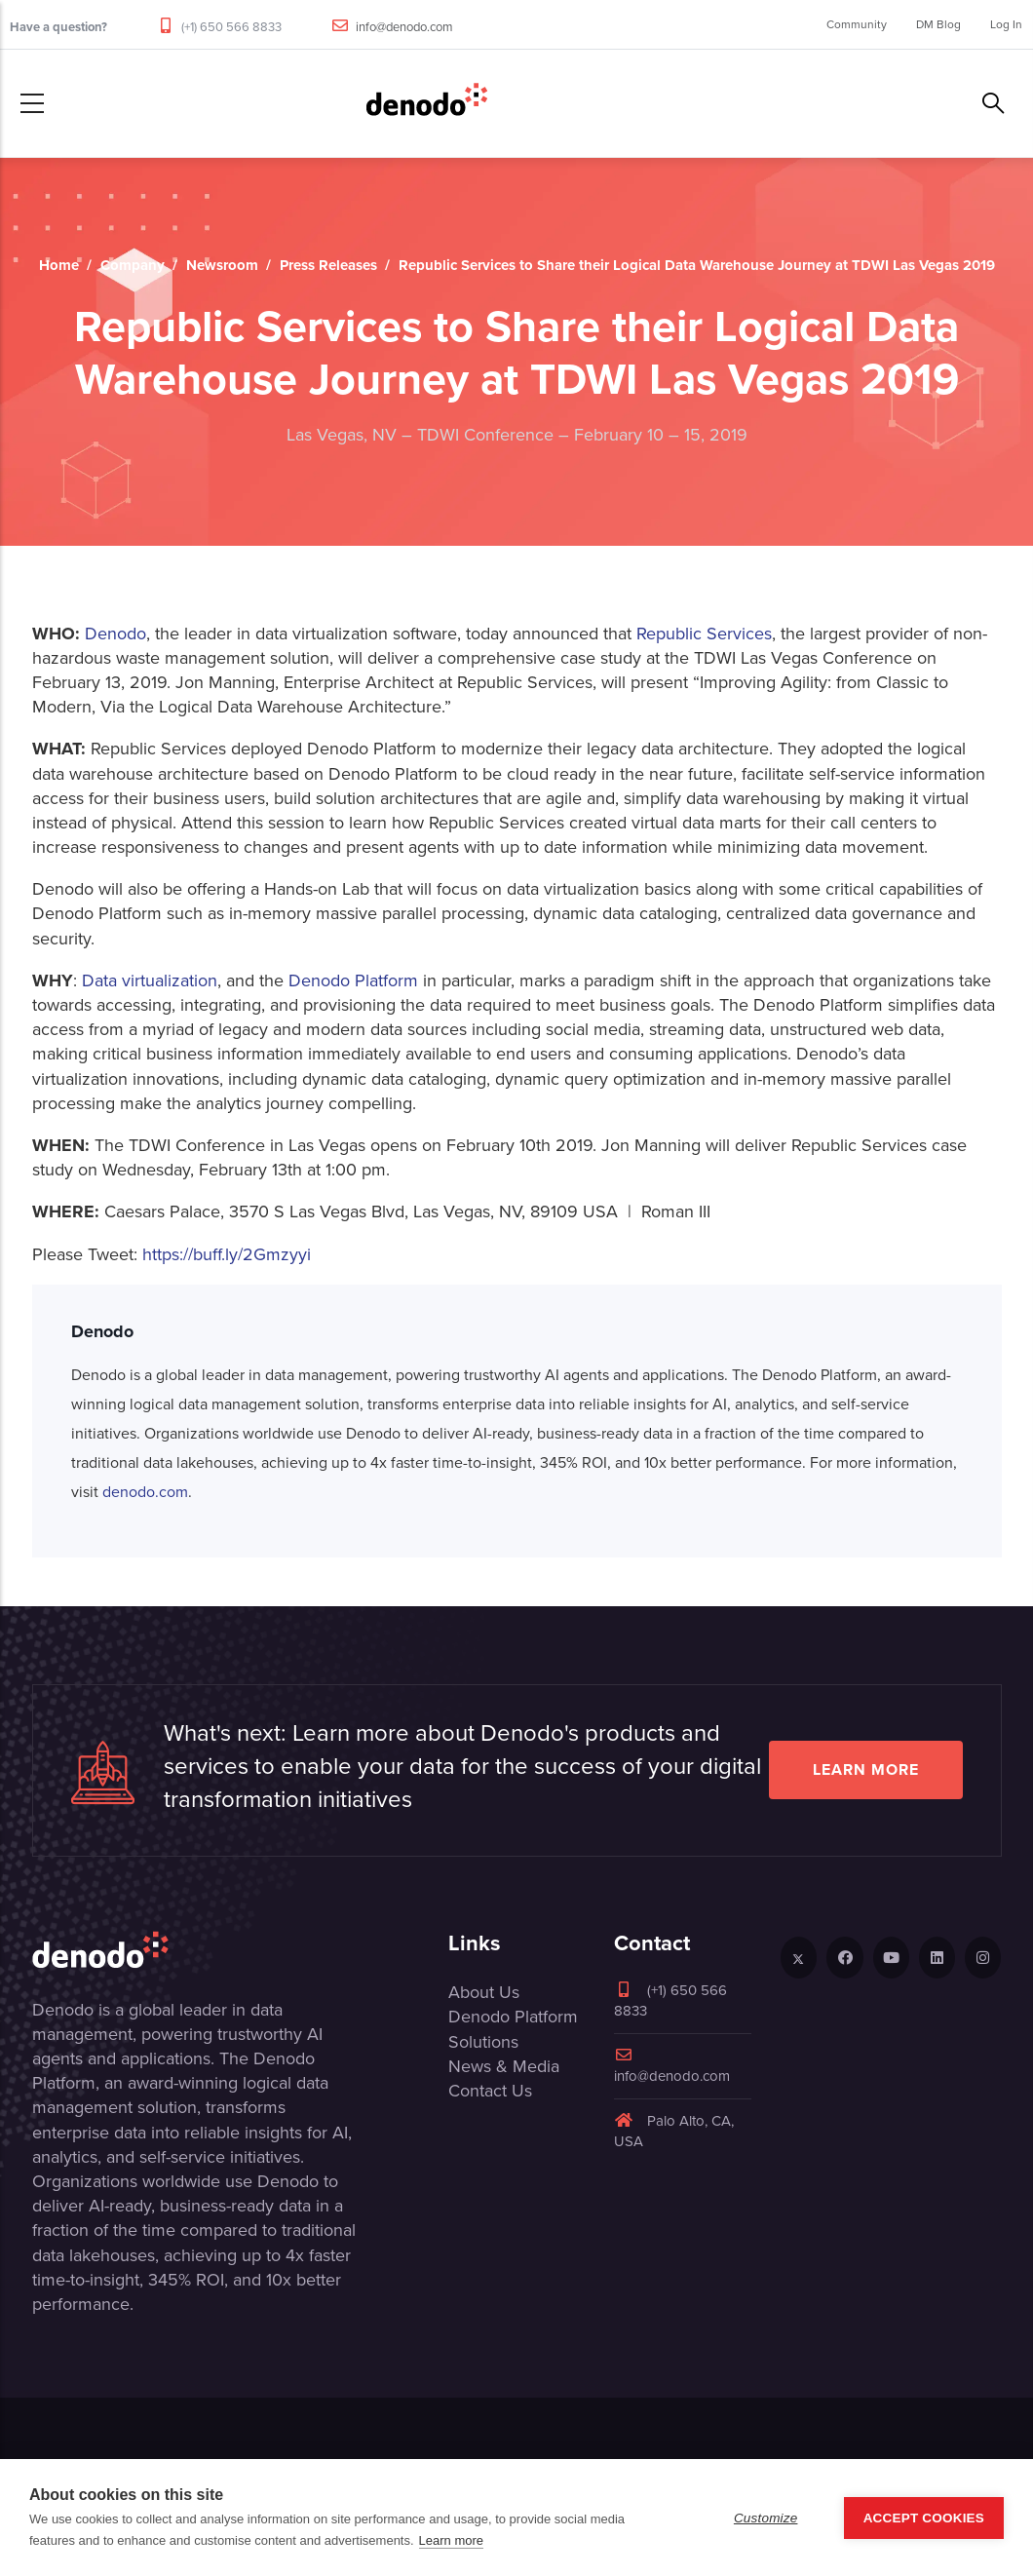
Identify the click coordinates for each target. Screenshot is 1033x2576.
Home (59, 265)
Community (856, 24)
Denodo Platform (353, 980)
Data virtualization (149, 980)
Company (132, 265)
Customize (766, 2518)
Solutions (483, 2042)
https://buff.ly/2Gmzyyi (226, 1254)
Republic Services (704, 633)
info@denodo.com (404, 27)
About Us (483, 1992)
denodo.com (145, 1491)
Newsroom (222, 265)
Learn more (866, 1769)
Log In (1006, 24)
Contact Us (490, 2090)
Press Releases (328, 265)
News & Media (503, 2066)
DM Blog (938, 24)
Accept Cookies (923, 2518)
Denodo (115, 633)
